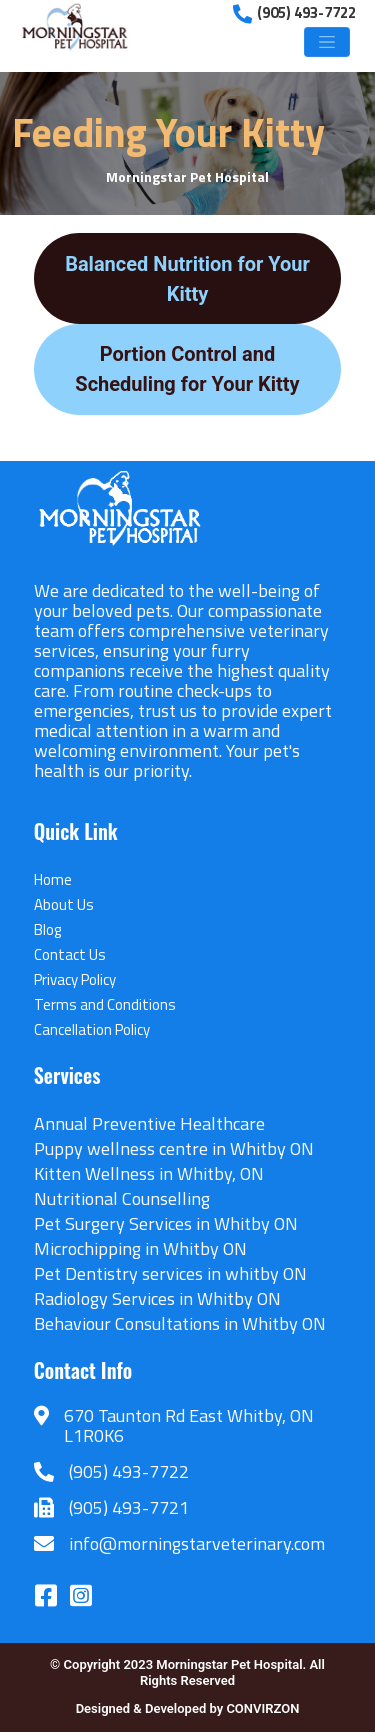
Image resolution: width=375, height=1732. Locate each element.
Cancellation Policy (92, 1029)
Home (53, 879)
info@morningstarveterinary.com (197, 1543)
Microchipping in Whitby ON (140, 1248)
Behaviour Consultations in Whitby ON (180, 1323)
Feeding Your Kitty (168, 132)
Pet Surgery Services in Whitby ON (166, 1223)
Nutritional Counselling (122, 1198)
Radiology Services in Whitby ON (157, 1298)
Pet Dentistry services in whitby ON (170, 1273)
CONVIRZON (262, 1708)
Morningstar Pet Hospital (187, 176)
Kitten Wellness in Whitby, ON (149, 1173)
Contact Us (70, 954)
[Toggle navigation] (327, 42)
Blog (47, 929)
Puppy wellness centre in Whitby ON (174, 1148)
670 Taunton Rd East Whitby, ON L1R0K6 (189, 1425)
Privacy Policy (75, 979)
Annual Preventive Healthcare (149, 1123)
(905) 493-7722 (129, 1471)
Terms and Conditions (105, 1004)
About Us (64, 904)
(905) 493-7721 (129, 1507)
